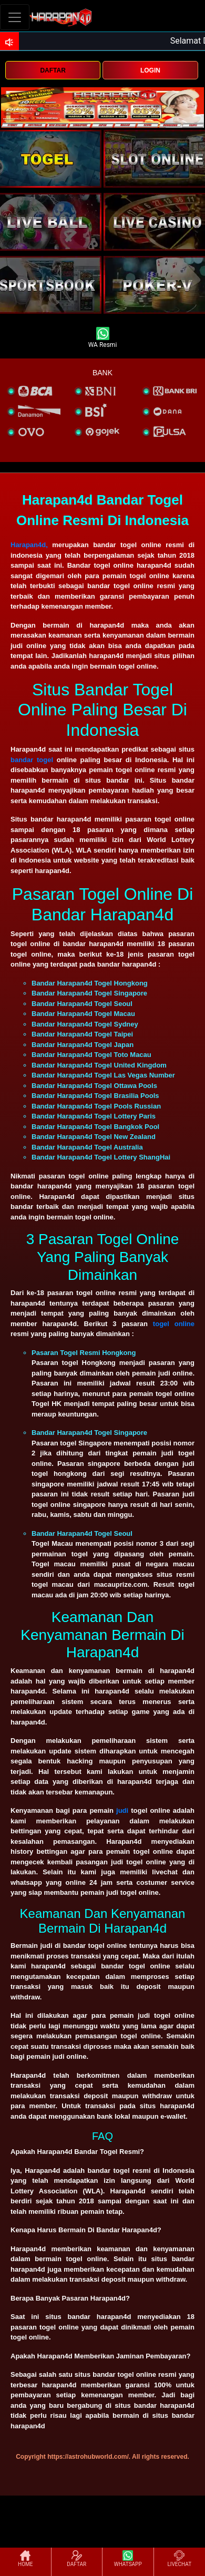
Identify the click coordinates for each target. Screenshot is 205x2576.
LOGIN (150, 70)
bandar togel (32, 760)
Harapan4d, (29, 545)
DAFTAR (52, 70)
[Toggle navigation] (14, 17)
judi (122, 1810)
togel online (173, 1324)
